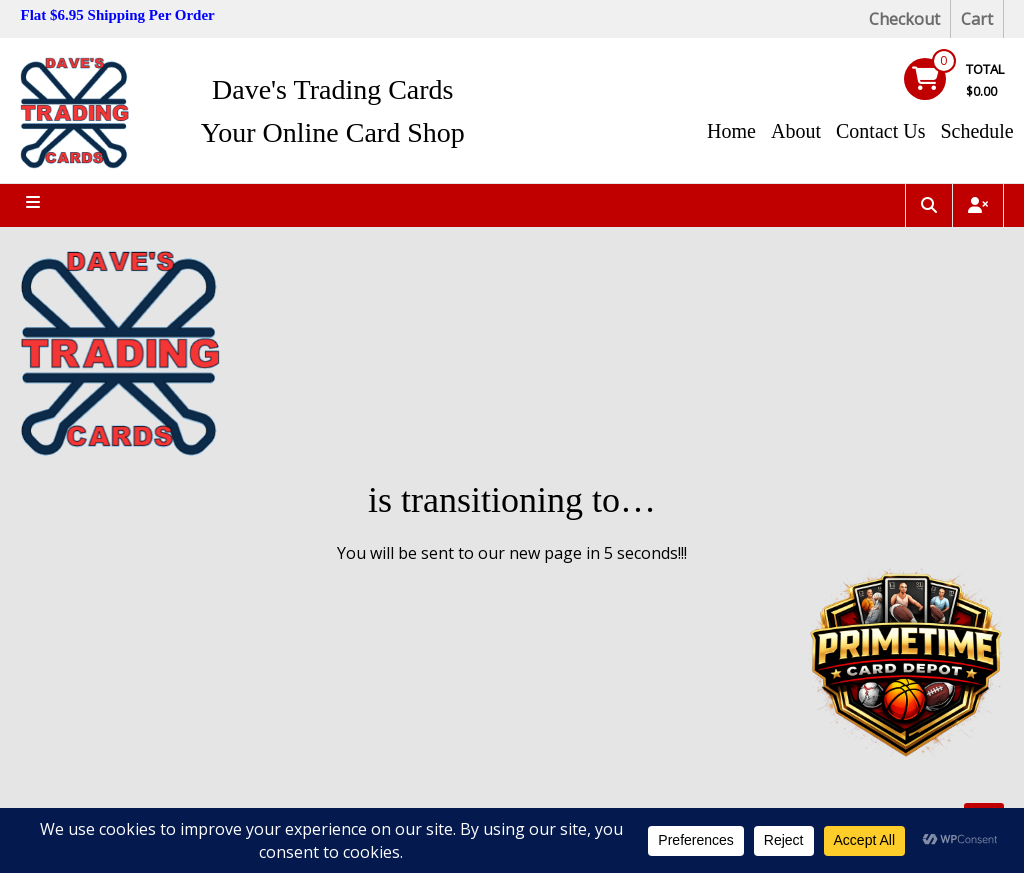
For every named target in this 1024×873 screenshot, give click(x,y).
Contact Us (880, 131)
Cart (977, 19)
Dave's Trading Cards (333, 89)
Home (731, 131)
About (796, 131)
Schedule (976, 131)
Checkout (904, 19)
